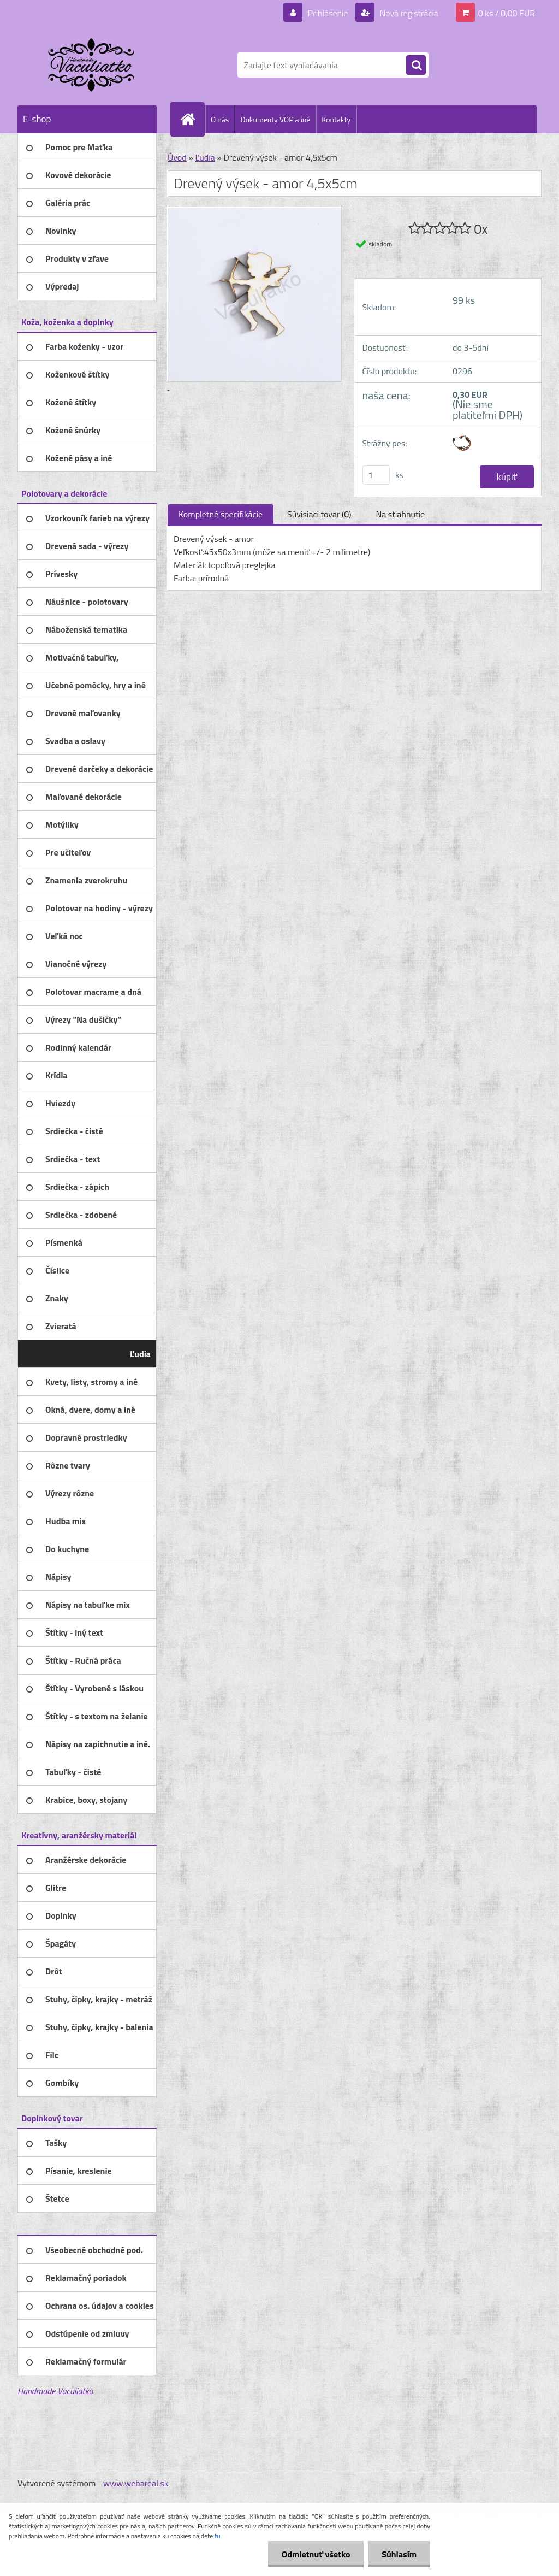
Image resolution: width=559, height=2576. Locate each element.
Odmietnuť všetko (315, 2554)
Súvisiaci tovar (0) (319, 514)
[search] (416, 65)
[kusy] (376, 475)
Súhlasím (399, 2554)
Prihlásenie (328, 13)
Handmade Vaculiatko (55, 2390)
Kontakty (336, 119)
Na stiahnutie (400, 514)
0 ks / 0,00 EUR (506, 13)
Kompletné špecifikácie (221, 514)
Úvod (177, 157)
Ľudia (205, 157)
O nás (220, 119)
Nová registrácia (408, 13)
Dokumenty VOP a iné (275, 119)
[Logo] (92, 65)
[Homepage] (192, 119)
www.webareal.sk (136, 2483)
